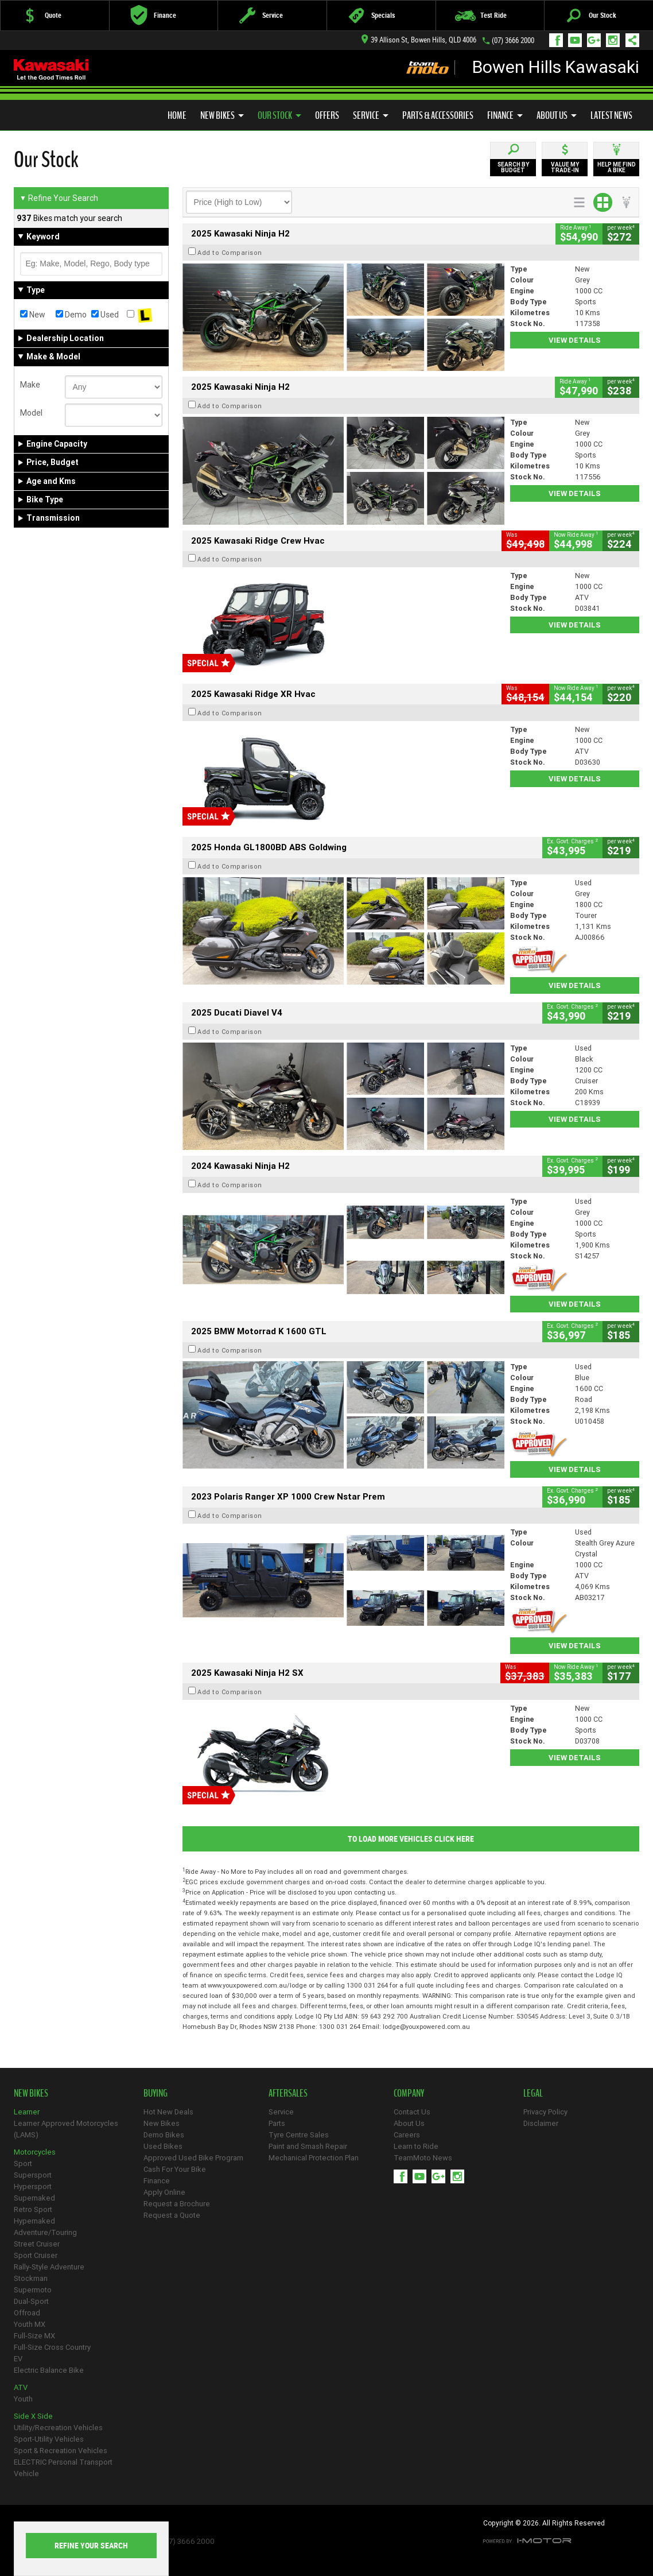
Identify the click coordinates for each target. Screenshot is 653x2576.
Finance (505, 115)
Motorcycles (35, 2152)
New (32, 314)
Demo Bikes (163, 2135)
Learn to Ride (416, 2146)
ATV (21, 2387)
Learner (27, 2112)
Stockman (31, 2278)
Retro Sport (33, 2209)
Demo (71, 314)
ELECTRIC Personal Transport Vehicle (63, 2467)
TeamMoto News (423, 2158)
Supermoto (33, 2290)
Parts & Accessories (437, 115)
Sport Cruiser (35, 2255)
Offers (327, 115)
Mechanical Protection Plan (314, 2158)
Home (177, 115)
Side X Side (33, 2416)
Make (30, 384)
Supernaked (34, 2198)
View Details (575, 340)
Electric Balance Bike (49, 2370)
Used (105, 314)
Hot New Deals (168, 2112)
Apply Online (164, 2192)
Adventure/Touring (45, 2232)
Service (370, 115)
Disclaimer (540, 2123)
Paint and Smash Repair (308, 2146)
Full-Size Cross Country (52, 2347)
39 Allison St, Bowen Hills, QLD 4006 (419, 40)
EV (18, 2359)
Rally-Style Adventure (49, 2267)
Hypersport (33, 2186)
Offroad (27, 2313)
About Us (557, 115)
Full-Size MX (34, 2336)
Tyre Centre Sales (299, 2135)
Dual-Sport (31, 2301)
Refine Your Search (59, 198)
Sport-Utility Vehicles (49, 2439)
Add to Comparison (229, 253)
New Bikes (222, 115)
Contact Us (412, 2112)
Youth (23, 2399)
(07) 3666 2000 (513, 40)
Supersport (33, 2175)
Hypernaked (34, 2221)
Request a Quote (171, 2215)
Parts (277, 2123)
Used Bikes (162, 2146)
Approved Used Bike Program (193, 2158)
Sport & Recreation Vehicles (60, 2450)
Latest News (611, 115)
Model (31, 413)
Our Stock (279, 115)
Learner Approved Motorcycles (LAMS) (66, 2129)
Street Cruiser (37, 2244)
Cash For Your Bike (174, 2169)
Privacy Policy (545, 2112)
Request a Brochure (176, 2204)
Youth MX (29, 2324)
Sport (23, 2163)
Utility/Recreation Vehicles (58, 2427)
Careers (407, 2135)
